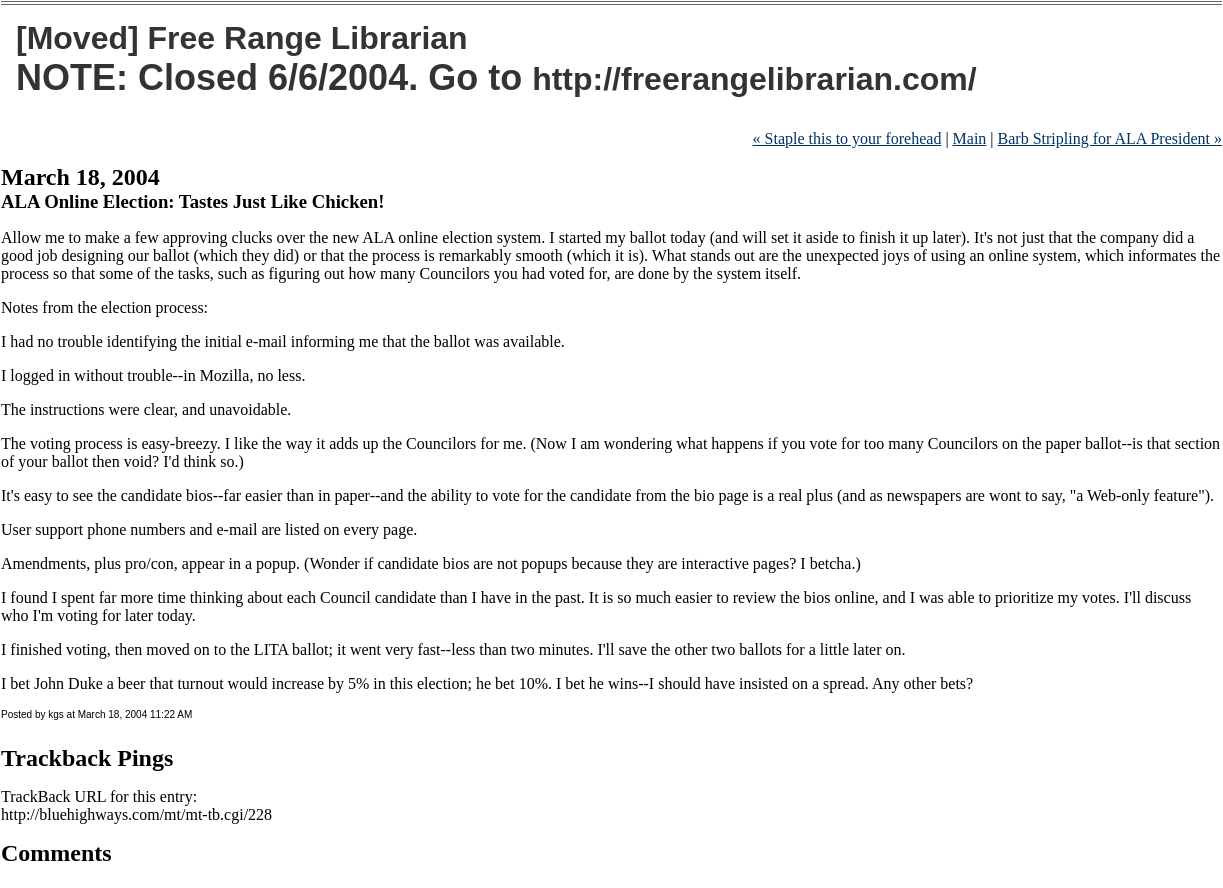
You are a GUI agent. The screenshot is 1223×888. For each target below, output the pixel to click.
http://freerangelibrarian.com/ (754, 79)
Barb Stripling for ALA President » (1110, 138)
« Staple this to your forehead (847, 138)
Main (970, 138)
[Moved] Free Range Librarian (242, 38)
